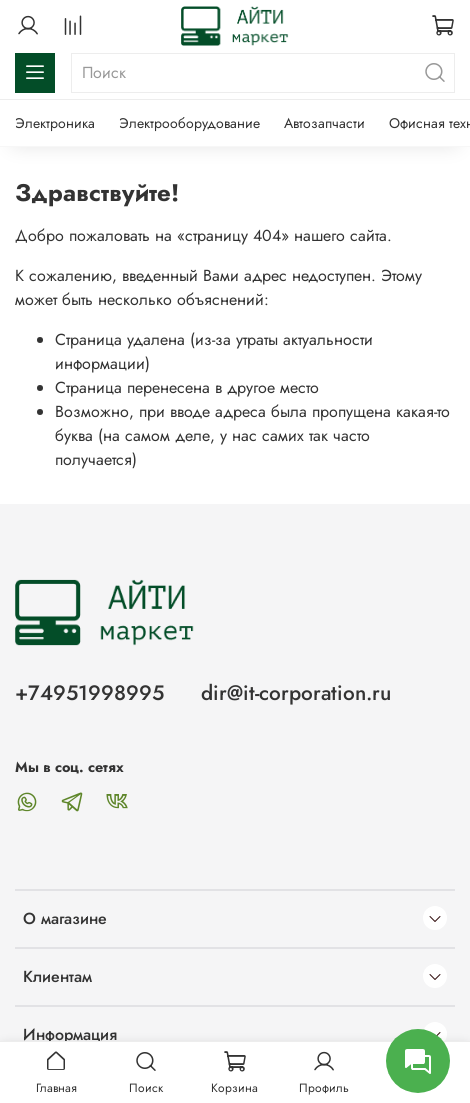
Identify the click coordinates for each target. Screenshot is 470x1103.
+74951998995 (89, 693)
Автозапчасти (324, 123)
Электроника (55, 123)
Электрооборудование (189, 123)
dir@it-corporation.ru (296, 693)
